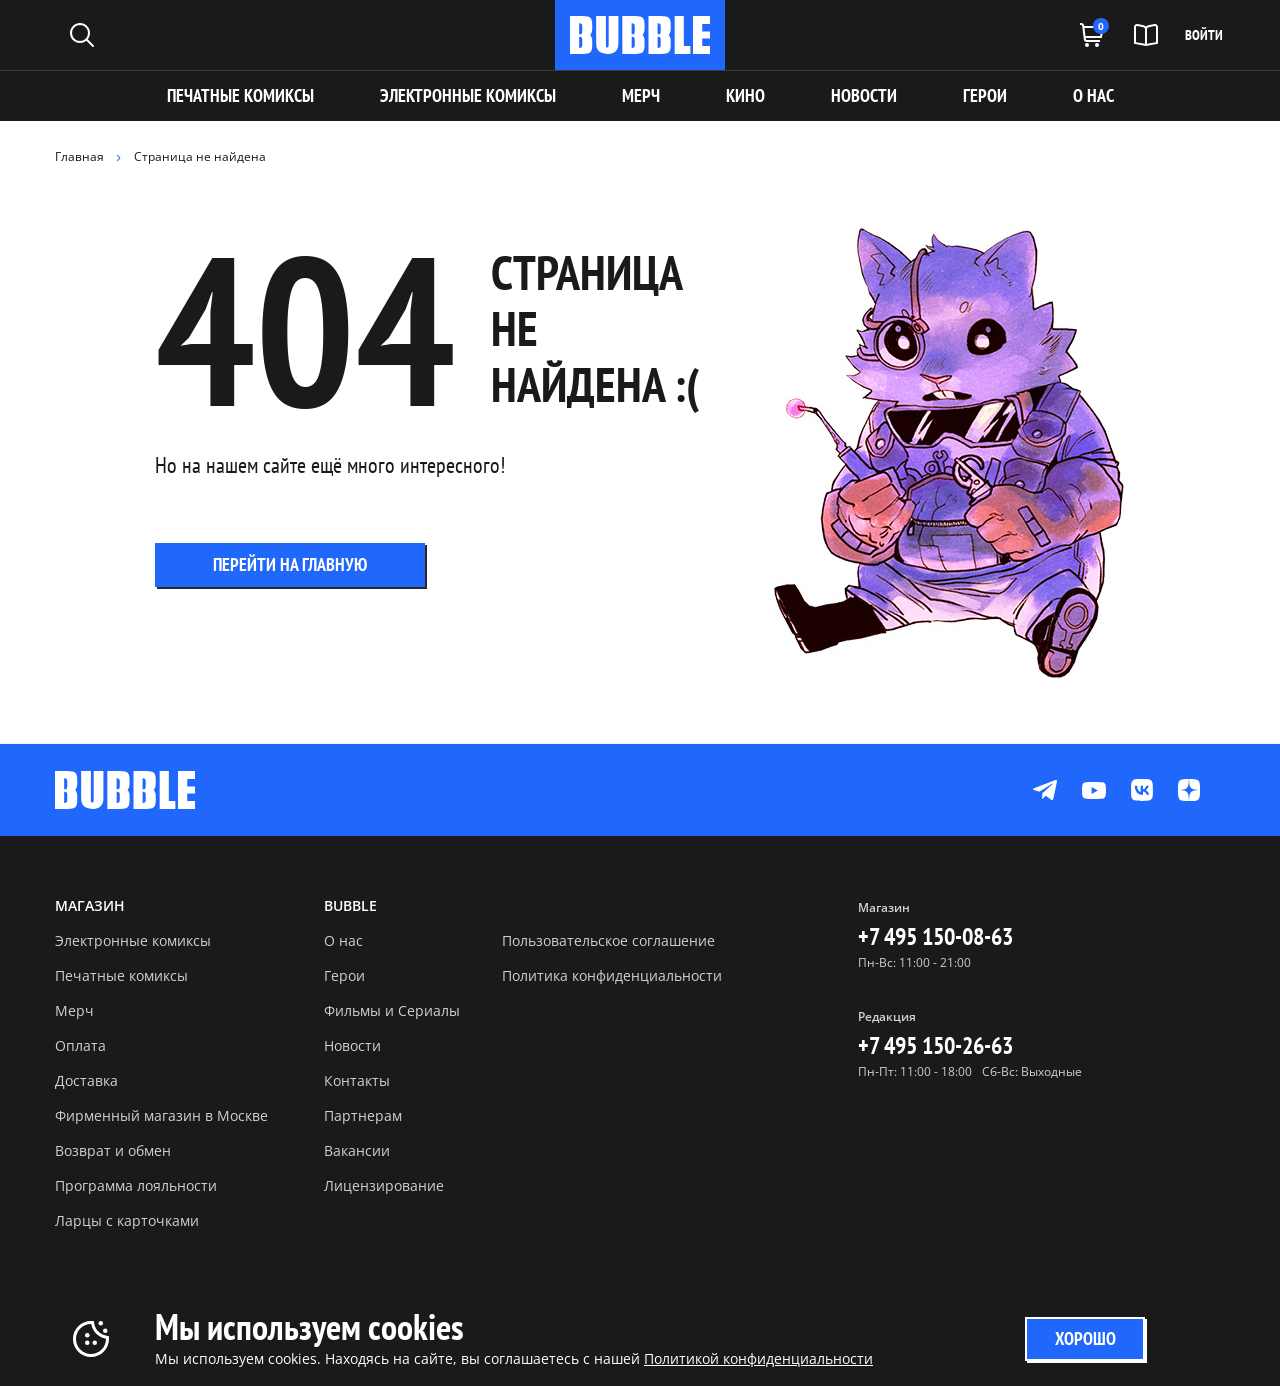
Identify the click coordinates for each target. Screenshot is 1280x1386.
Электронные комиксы (468, 95)
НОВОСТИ (864, 95)
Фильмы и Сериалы (392, 1010)
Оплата (80, 1045)
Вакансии (357, 1150)
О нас (343, 940)
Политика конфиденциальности (612, 975)
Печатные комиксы (240, 95)
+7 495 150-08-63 (935, 936)
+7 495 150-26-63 (935, 1045)
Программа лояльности (136, 1185)
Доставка (86, 1080)
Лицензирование (384, 1185)
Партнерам (363, 1115)
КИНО (745, 95)
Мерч (74, 1010)
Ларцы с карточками (127, 1220)
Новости (352, 1045)
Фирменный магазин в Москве (161, 1115)
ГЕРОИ (985, 95)
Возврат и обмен (113, 1150)
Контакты (357, 1080)
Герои (344, 975)
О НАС (1093, 95)
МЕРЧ (641, 95)
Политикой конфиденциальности (758, 1358)
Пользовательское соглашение (608, 940)
